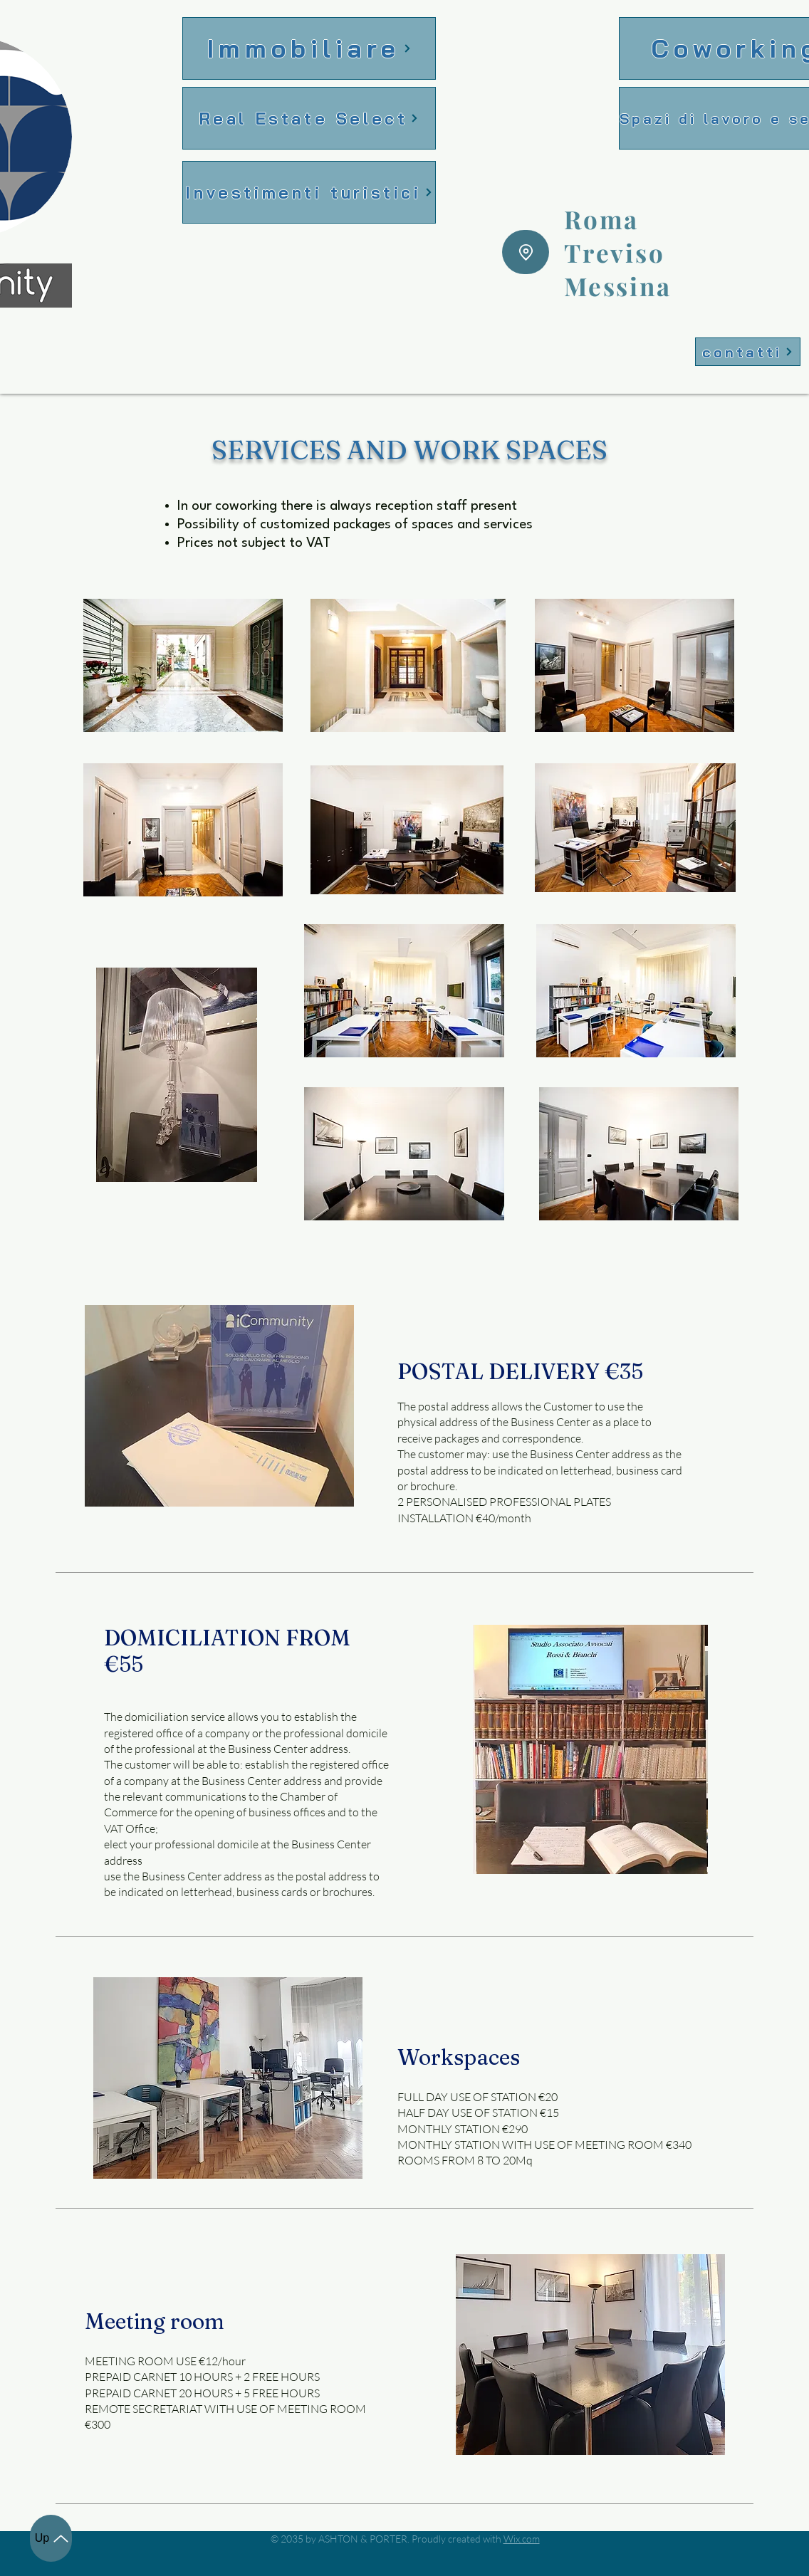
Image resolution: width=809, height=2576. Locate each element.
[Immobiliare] (309, 48)
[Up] (51, 2538)
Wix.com (521, 2539)
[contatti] (747, 351)
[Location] (525, 252)
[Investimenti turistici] (309, 192)
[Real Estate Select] (309, 118)
